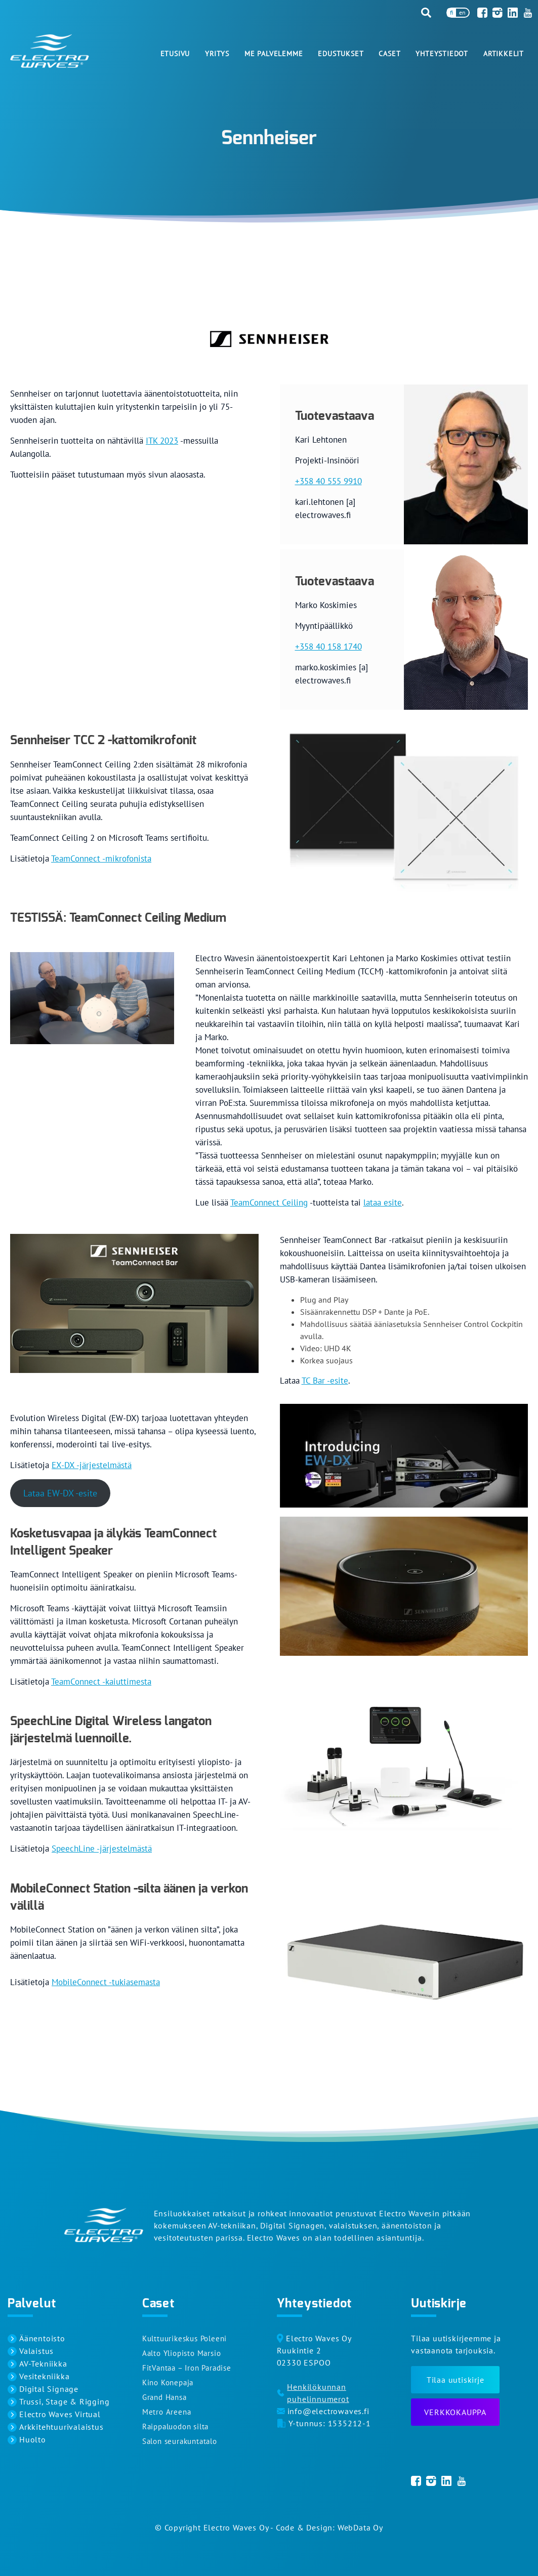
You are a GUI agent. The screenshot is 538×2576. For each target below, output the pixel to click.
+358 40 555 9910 (328, 481)
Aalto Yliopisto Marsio (181, 2353)
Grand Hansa (164, 2397)
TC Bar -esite (325, 1380)
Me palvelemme (273, 53)
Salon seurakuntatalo (179, 2441)
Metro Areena (166, 2412)
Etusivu (175, 53)
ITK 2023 (162, 440)
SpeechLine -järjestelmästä (102, 1848)
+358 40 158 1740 (328, 646)
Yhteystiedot (442, 53)
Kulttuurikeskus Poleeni (184, 2338)
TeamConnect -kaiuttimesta (101, 1681)
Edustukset (340, 53)
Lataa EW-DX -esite (60, 1493)
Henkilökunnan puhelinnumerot (318, 2393)
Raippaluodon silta (175, 2426)
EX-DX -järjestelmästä (92, 1465)
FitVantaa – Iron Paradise (186, 2368)
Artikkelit (503, 53)
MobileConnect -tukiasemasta (106, 1982)
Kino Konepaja (167, 2382)
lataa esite (382, 1202)
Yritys (217, 53)
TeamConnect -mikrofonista (101, 858)
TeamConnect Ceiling (269, 1202)
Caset (389, 53)
